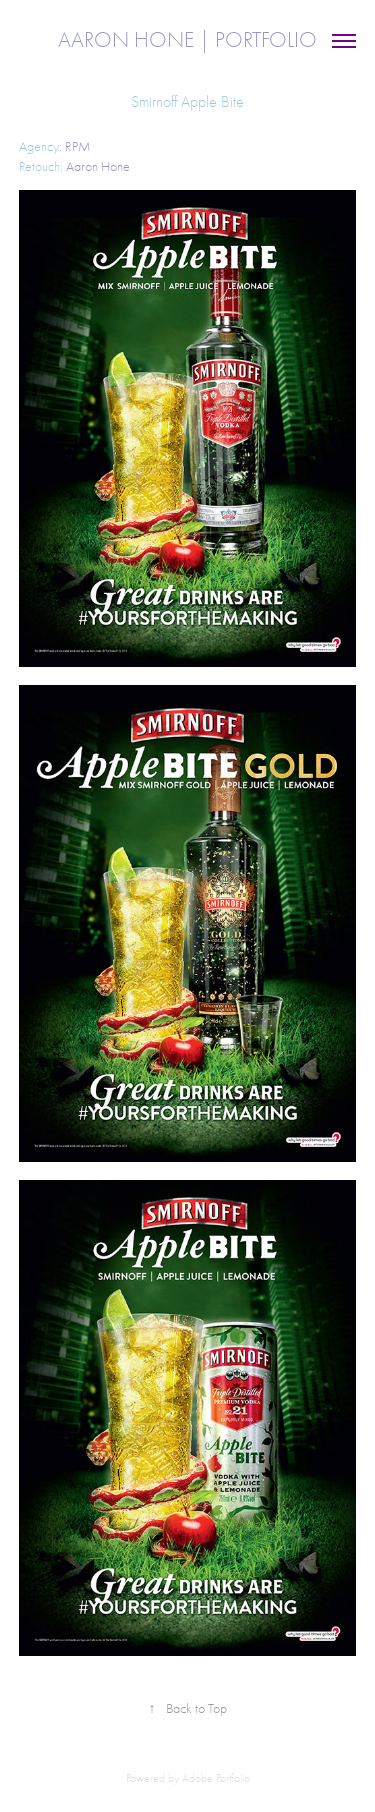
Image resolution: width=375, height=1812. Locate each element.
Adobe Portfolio (216, 1778)
